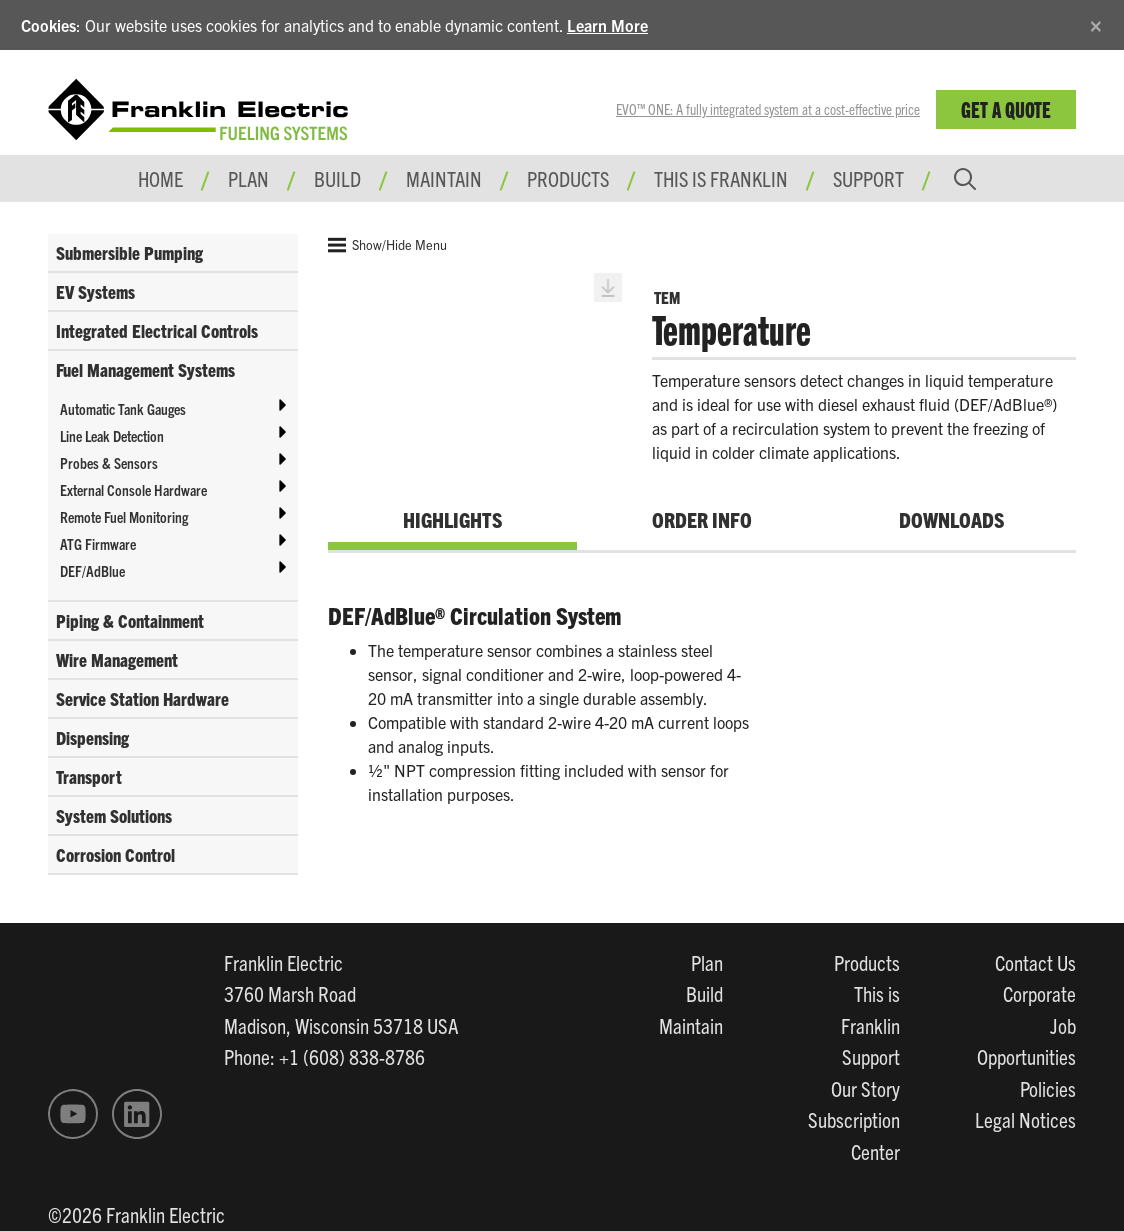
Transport (89, 776)
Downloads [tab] (951, 519)
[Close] (1096, 22)
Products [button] (568, 178)
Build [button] (337, 178)
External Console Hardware (133, 489)
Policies (1048, 1088)
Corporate (1039, 993)
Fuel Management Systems (145, 369)
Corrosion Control (115, 854)
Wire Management (117, 659)
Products (867, 962)
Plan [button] (248, 178)
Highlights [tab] (452, 519)
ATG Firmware (98, 543)
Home (160, 178)
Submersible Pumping (129, 252)
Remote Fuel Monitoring (124, 516)
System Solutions (114, 815)
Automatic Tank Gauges (123, 408)
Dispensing (92, 737)
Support (868, 178)
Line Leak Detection (112, 435)
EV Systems (95, 291)
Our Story (865, 1088)
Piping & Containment (130, 620)
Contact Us (1035, 962)
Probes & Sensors (109, 462)
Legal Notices (1025, 1119)
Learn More (607, 25)
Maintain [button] (444, 178)
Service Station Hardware (142, 698)
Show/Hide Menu (387, 245)
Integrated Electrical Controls (157, 330)
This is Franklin (721, 178)
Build (704, 993)
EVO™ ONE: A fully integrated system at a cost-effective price (768, 109)
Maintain (691, 1025)
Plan (707, 962)
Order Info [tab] (702, 519)
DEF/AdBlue (92, 570)
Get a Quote (1006, 108)
